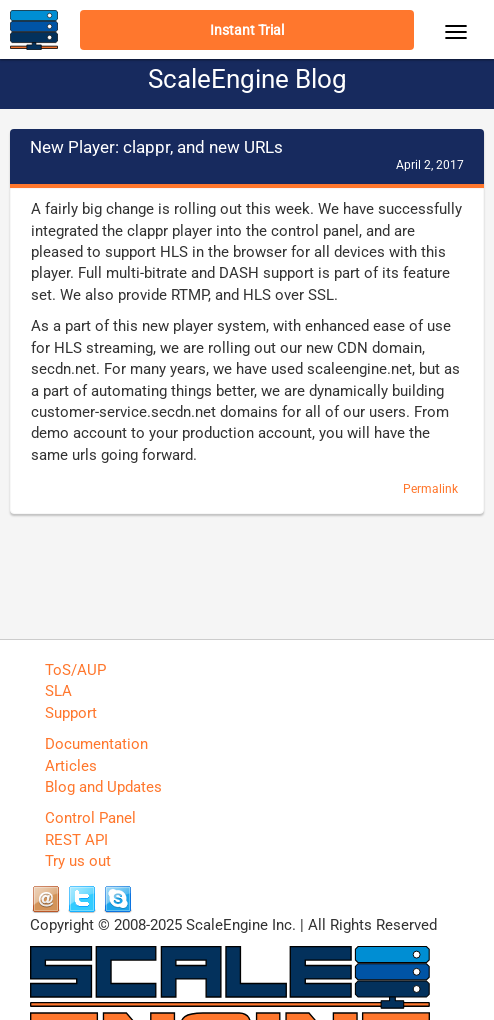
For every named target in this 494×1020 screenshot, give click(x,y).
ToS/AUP (75, 670)
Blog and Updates (103, 787)
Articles (71, 766)
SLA (58, 691)
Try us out (78, 861)
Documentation (96, 744)
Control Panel (90, 818)
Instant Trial (247, 30)
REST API (76, 840)
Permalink (430, 489)
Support (71, 713)
